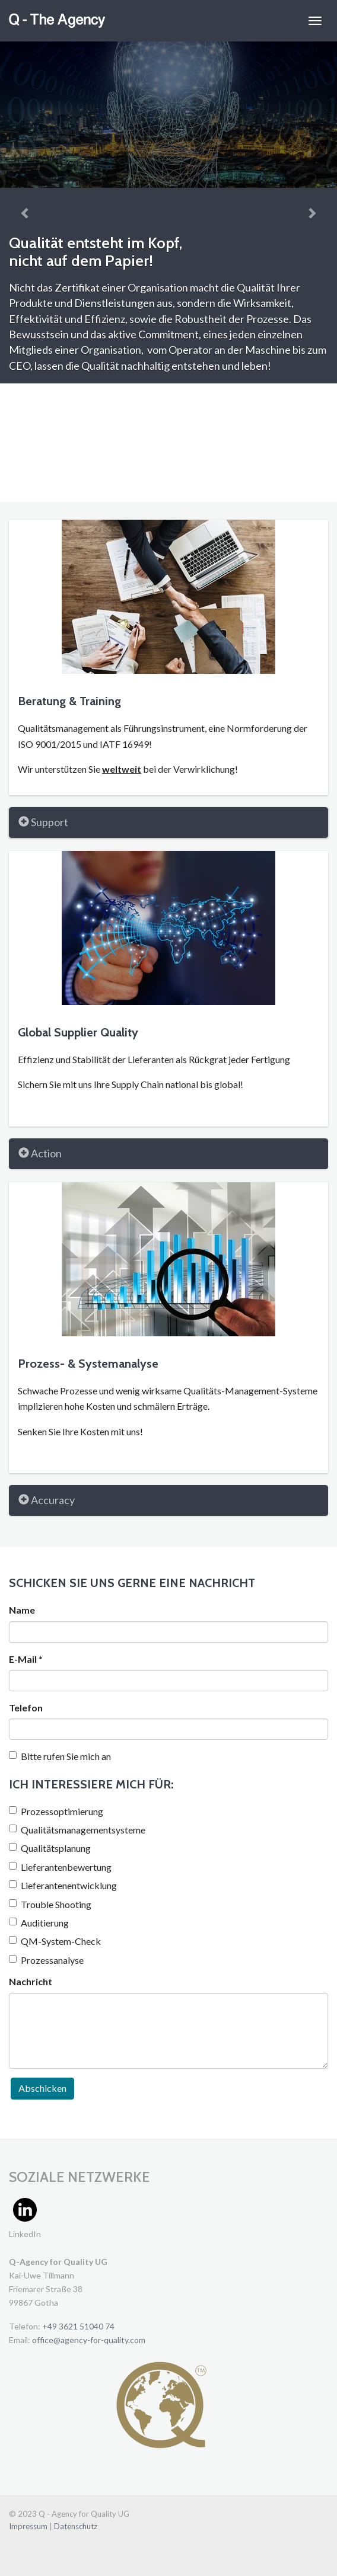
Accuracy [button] (46, 1499)
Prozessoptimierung (56, 1811)
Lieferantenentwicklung (63, 1885)
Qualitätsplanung (50, 1848)
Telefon (26, 1707)
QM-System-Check (55, 1941)
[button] (25, 212)
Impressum (29, 2526)
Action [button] (40, 1153)
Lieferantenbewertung (60, 1867)
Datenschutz (75, 2526)
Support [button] (43, 821)
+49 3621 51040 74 (78, 2326)
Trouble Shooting (50, 1904)
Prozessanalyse (46, 1960)
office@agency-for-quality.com (88, 2340)
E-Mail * (26, 1659)
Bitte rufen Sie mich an (60, 1756)
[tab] (168, 822)
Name (22, 1609)
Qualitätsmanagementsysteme (77, 1829)
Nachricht (30, 1981)
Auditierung (39, 1922)
